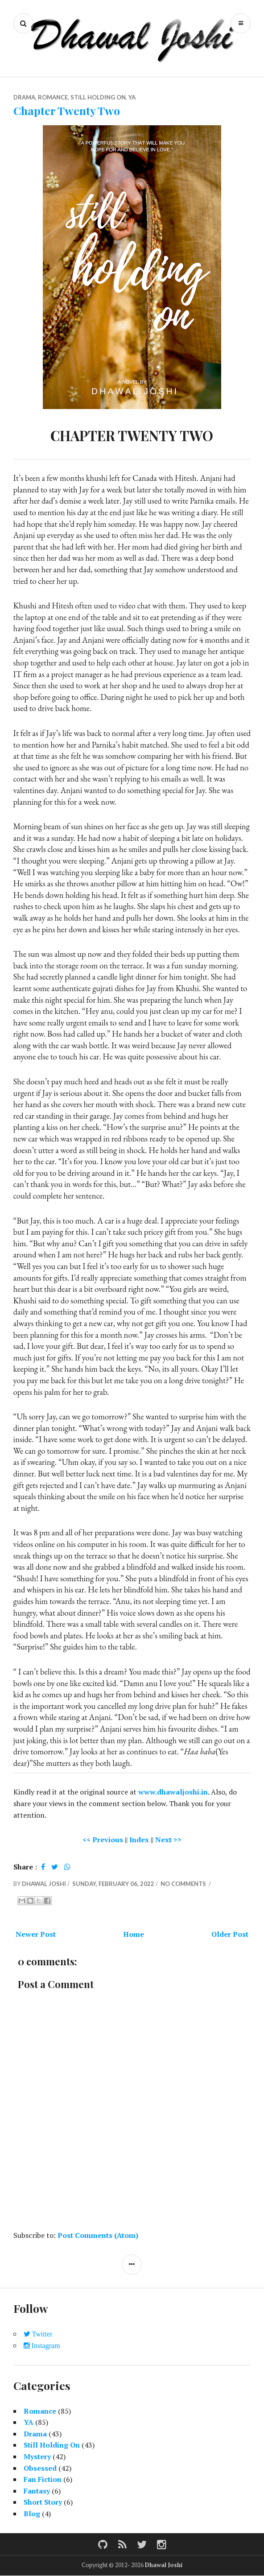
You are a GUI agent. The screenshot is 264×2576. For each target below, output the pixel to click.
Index (139, 1839)
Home (133, 1934)
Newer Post (36, 1934)
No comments (184, 1883)
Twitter (41, 2334)
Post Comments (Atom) (98, 2235)
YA (132, 97)
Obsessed (40, 2468)
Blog (32, 2513)
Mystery (37, 2456)
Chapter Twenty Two (66, 110)
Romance (53, 97)
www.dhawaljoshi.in (173, 1792)
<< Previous (102, 1839)
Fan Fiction (43, 2479)
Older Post (229, 1934)
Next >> (168, 1839)
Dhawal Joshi (163, 2565)
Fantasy (37, 2491)
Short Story (43, 2502)
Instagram (45, 2345)
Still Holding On (98, 97)
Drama (24, 97)
